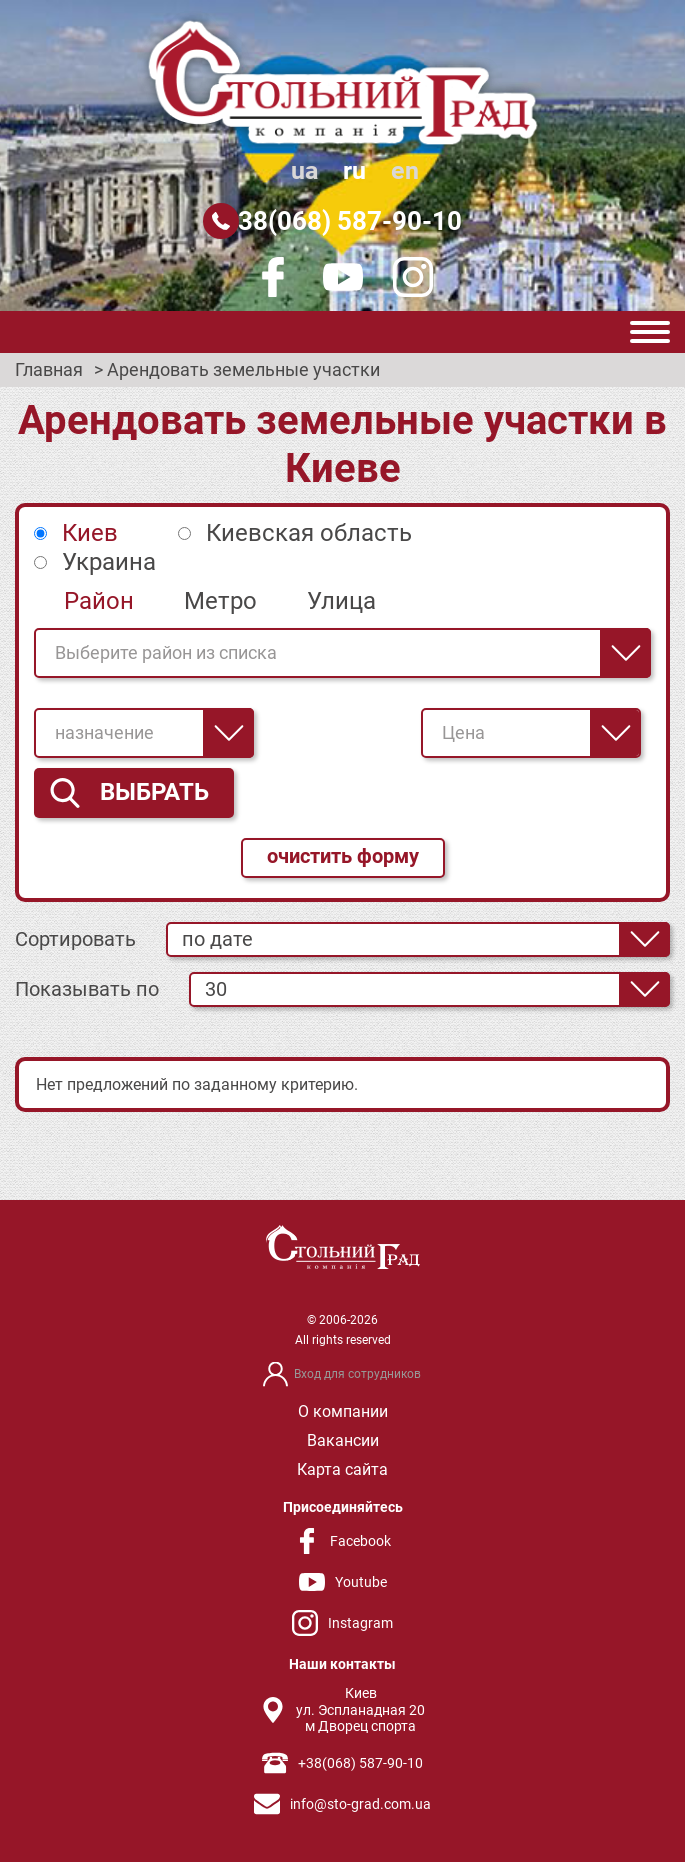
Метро (220, 601)
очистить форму (343, 856)
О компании (343, 1411)
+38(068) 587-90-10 (343, 221)
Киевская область (309, 533)
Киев (90, 533)
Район (99, 601)
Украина (109, 562)
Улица (341, 601)
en (405, 170)
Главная (49, 370)
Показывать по (87, 989)
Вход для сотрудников (357, 1374)
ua (304, 170)
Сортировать (75, 939)
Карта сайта (342, 1469)
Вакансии (343, 1440)
